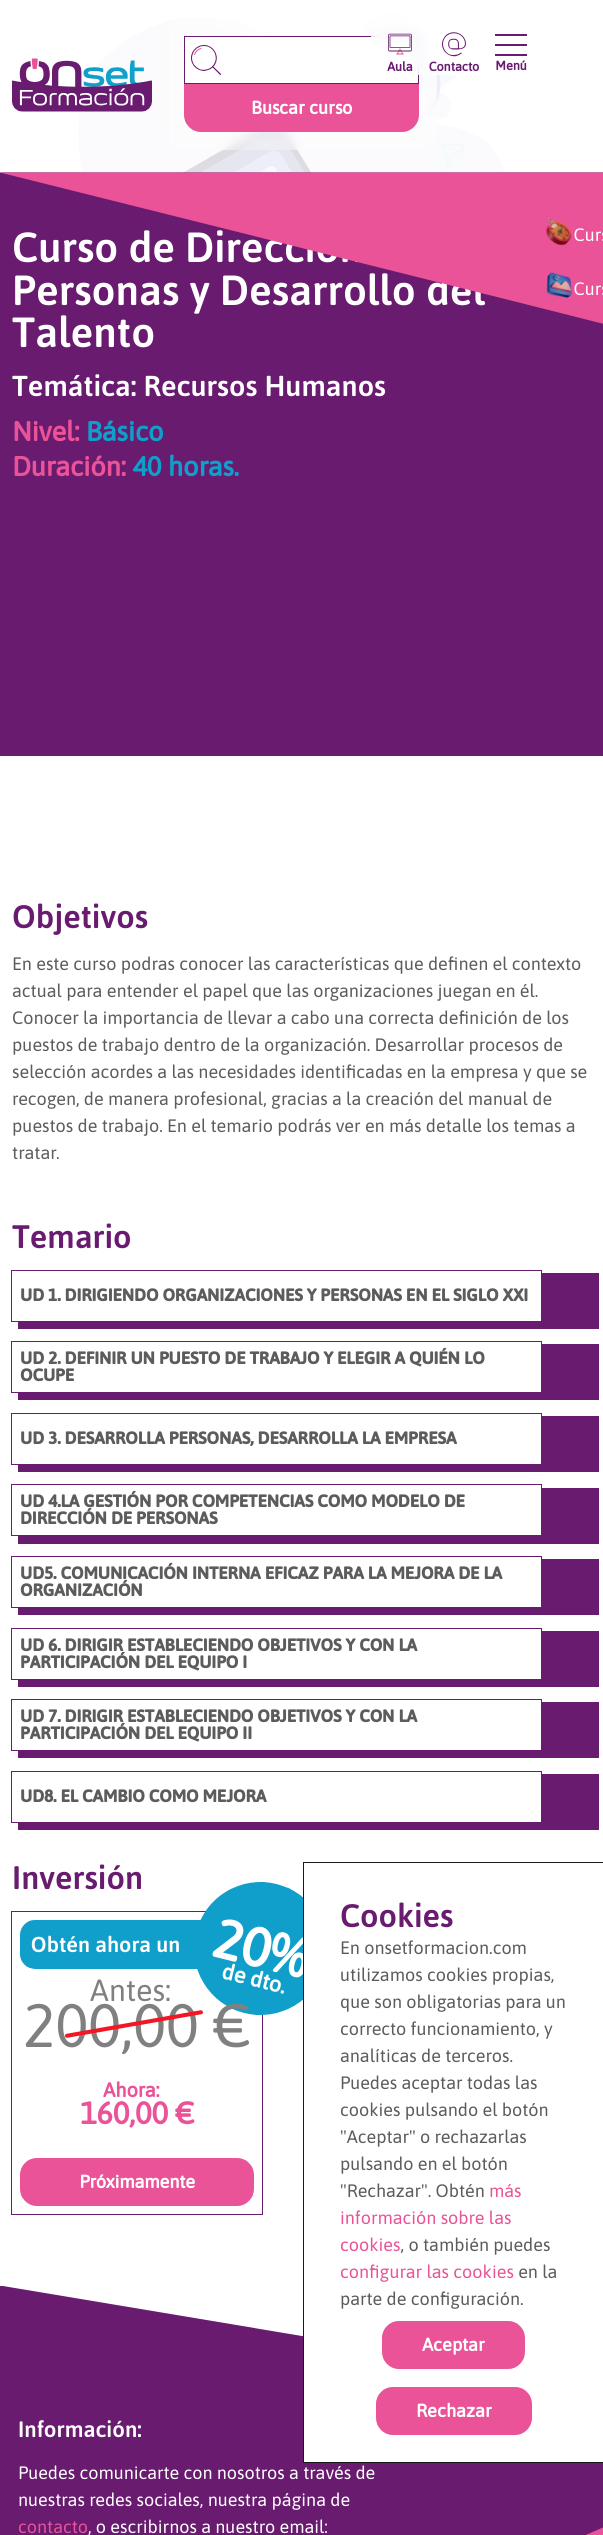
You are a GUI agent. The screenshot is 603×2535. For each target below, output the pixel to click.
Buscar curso (301, 107)
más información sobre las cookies (431, 2217)
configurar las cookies (427, 2271)
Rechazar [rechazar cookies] (454, 2410)
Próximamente (137, 2181)
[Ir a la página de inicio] (82, 86)
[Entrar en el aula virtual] (399, 47)
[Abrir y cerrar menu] (510, 45)
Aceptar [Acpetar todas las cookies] (453, 2344)
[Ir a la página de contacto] (454, 47)
